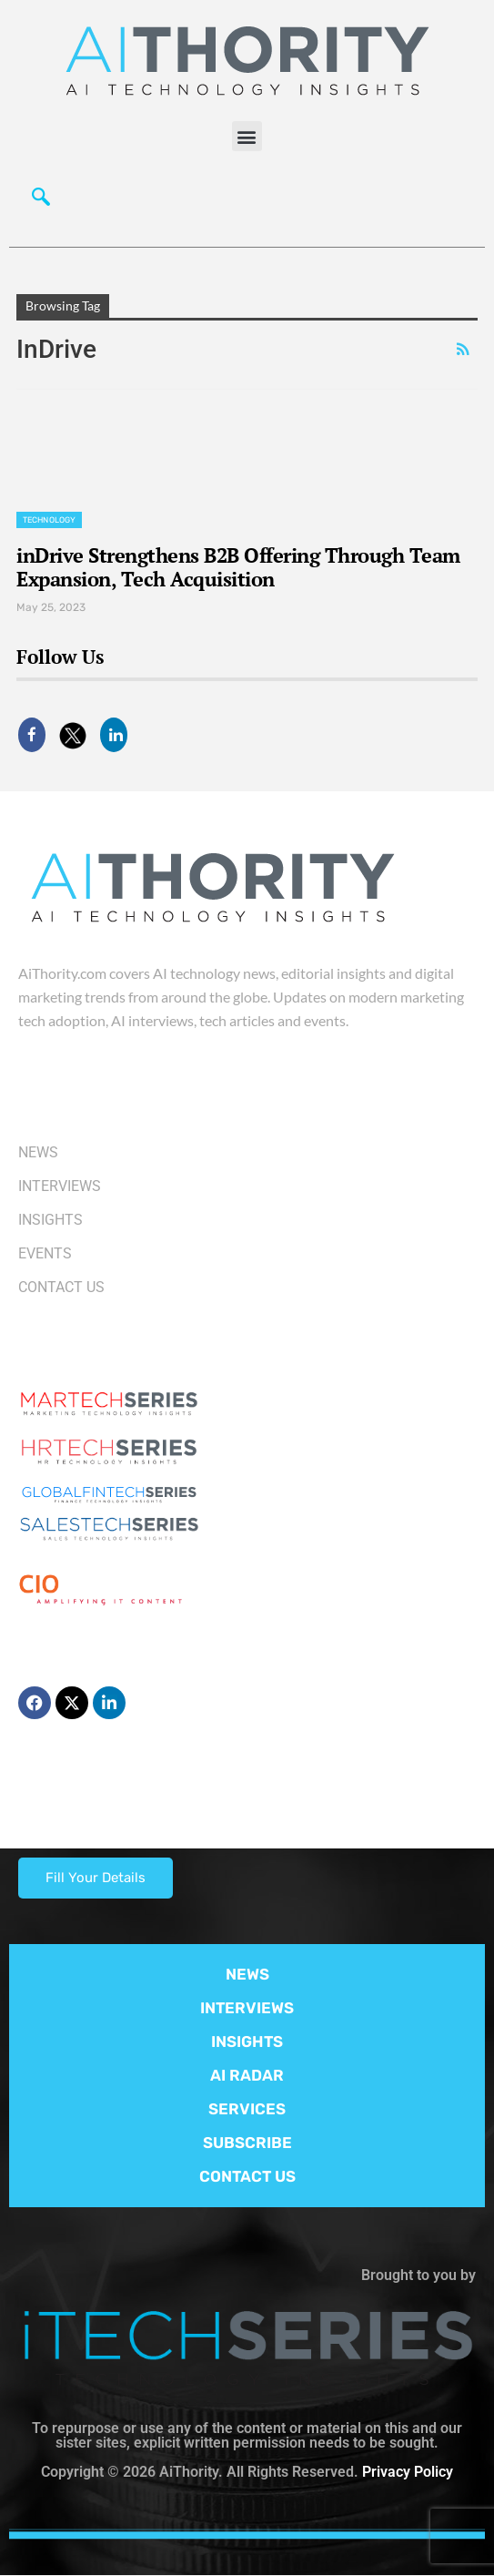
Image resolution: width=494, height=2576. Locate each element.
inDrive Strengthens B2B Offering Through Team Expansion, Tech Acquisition (238, 567)
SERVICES (247, 2109)
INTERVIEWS (247, 2008)
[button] (247, 136)
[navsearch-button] (41, 201)
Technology (49, 519)
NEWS (247, 1974)
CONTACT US (247, 2176)
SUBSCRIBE (247, 2142)
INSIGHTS (247, 2041)
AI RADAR (247, 2075)
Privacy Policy (407, 2471)
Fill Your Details (95, 1877)
